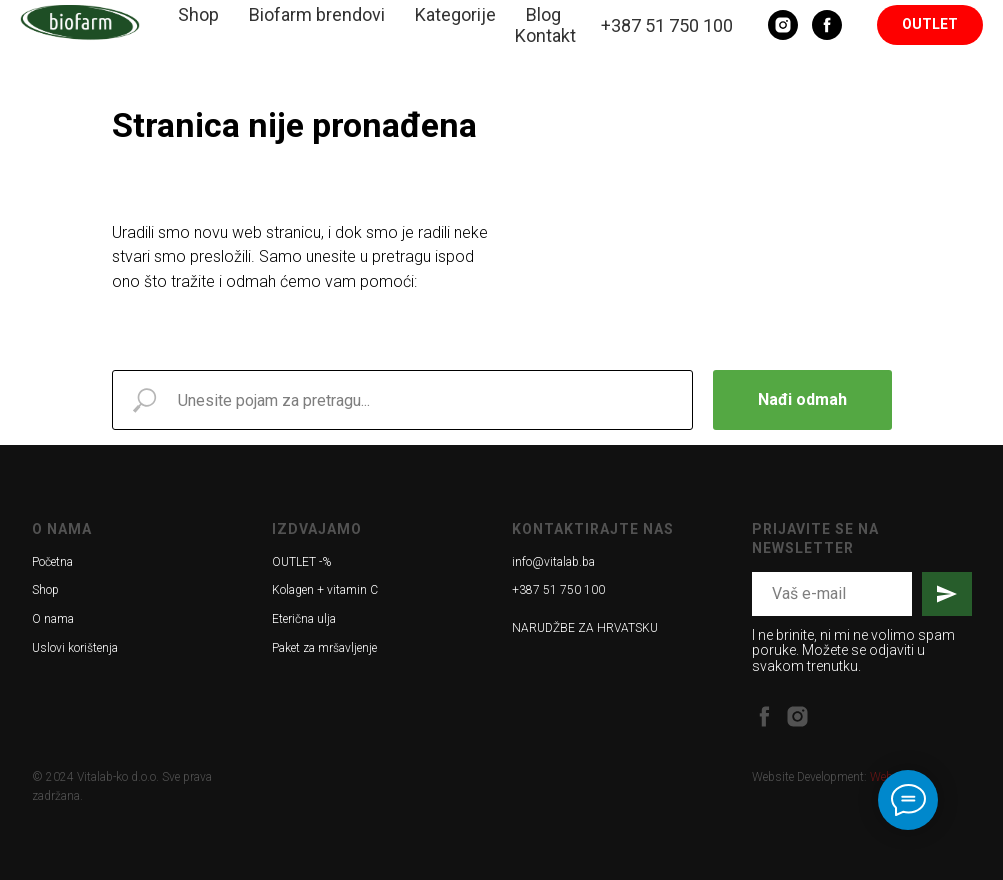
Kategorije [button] (455, 14)
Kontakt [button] (545, 35)
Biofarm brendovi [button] (317, 14)
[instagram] (797, 716)
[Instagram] (783, 25)
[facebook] (764, 716)
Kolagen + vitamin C (325, 590)
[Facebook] (827, 25)
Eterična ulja (304, 619)
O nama (53, 619)
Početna (52, 562)
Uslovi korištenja (75, 648)
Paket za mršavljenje (324, 648)
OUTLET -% (301, 562)
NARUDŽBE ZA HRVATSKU (585, 628)
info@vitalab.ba (553, 562)
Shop (198, 14)
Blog (543, 14)
